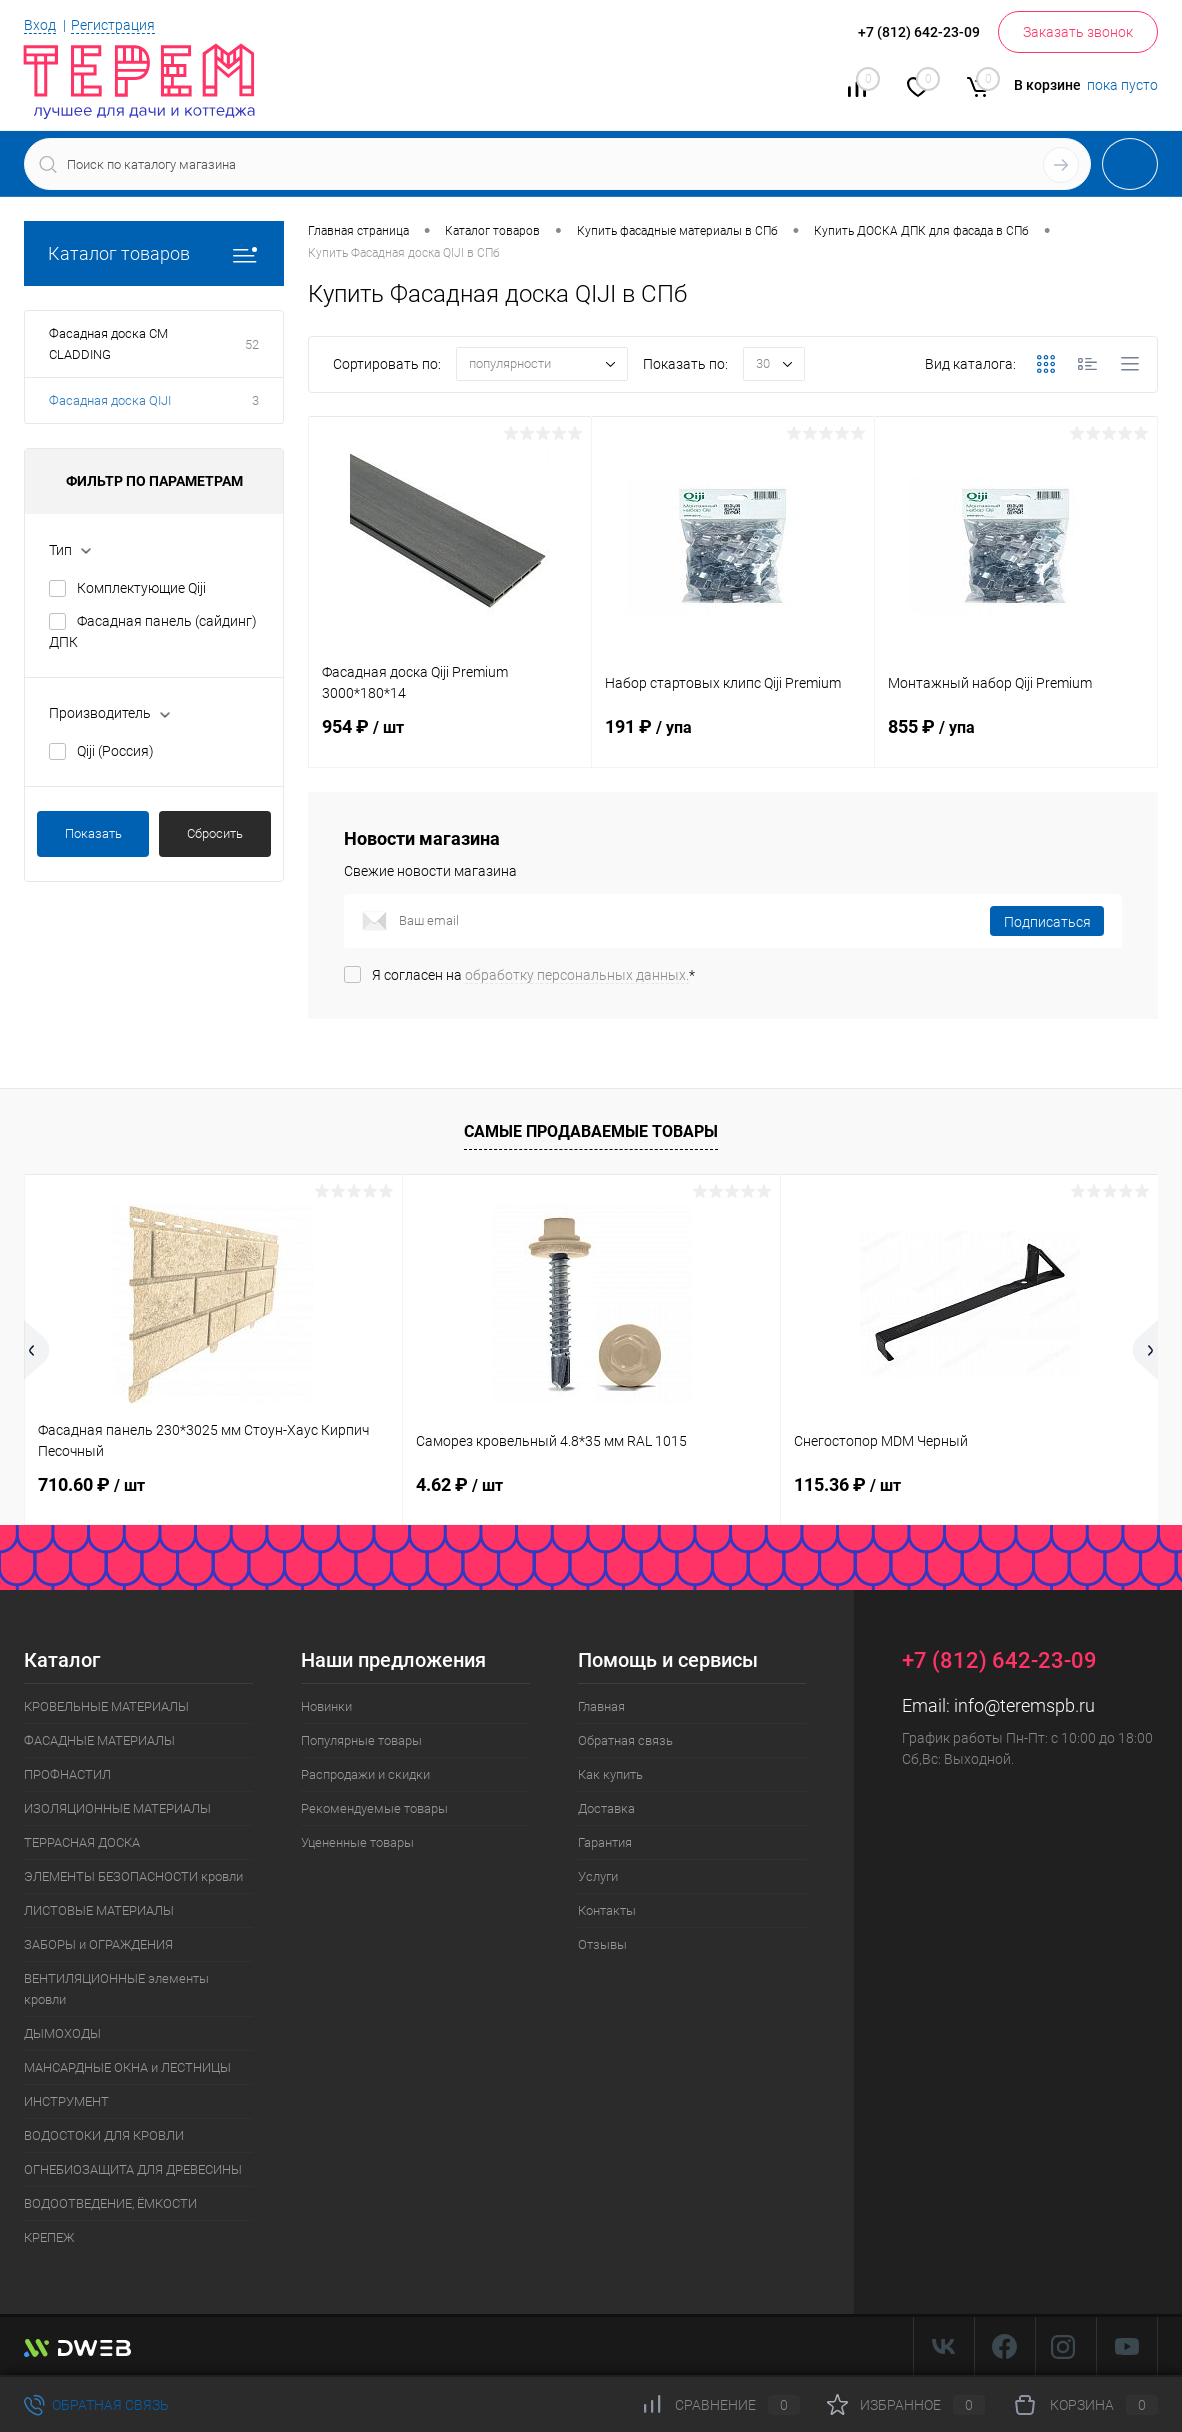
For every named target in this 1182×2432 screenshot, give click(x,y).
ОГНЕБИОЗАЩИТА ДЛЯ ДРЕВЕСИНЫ (133, 2169)
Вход (40, 25)
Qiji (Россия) (115, 751)
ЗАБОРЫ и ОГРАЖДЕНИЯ (98, 1944)
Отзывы (602, 1944)
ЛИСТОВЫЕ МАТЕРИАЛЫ (99, 1910)
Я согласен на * (533, 975)
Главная (601, 1706)
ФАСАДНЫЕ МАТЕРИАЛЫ (99, 1740)
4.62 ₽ (459, 1484)
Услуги (598, 1876)
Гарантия (605, 1842)
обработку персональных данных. (577, 975)
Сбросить (215, 833)
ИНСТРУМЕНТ (66, 2101)
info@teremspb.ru (1024, 1705)
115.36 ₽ (847, 1484)
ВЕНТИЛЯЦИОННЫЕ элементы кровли (116, 1989)
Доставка (606, 1808)
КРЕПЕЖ (49, 2237)
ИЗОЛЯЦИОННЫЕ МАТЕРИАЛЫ (117, 1808)
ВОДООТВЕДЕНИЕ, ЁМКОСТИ (110, 2203)
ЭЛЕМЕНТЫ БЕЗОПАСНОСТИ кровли (133, 1876)
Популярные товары (361, 1740)
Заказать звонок (1078, 32)
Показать (93, 833)
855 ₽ (1016, 739)
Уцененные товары (357, 1842)
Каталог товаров (154, 253)
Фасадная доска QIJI (110, 400)
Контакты (607, 1910)
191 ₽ (733, 739)
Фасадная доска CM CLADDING (108, 344)
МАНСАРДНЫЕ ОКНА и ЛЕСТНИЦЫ (127, 2067)
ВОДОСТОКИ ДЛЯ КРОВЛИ (104, 2135)
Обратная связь (625, 1740)
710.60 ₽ (91, 1484)
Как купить (610, 1774)
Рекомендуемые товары (374, 1808)
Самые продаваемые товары (591, 1131)
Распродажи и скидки (365, 1774)
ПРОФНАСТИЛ (67, 1774)
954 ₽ (450, 739)
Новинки (326, 1706)
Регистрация (113, 25)
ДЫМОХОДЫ (62, 2033)
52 (252, 344)
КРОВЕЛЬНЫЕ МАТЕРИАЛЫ (106, 1706)
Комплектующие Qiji (141, 588)
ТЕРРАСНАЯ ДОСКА (82, 1842)
